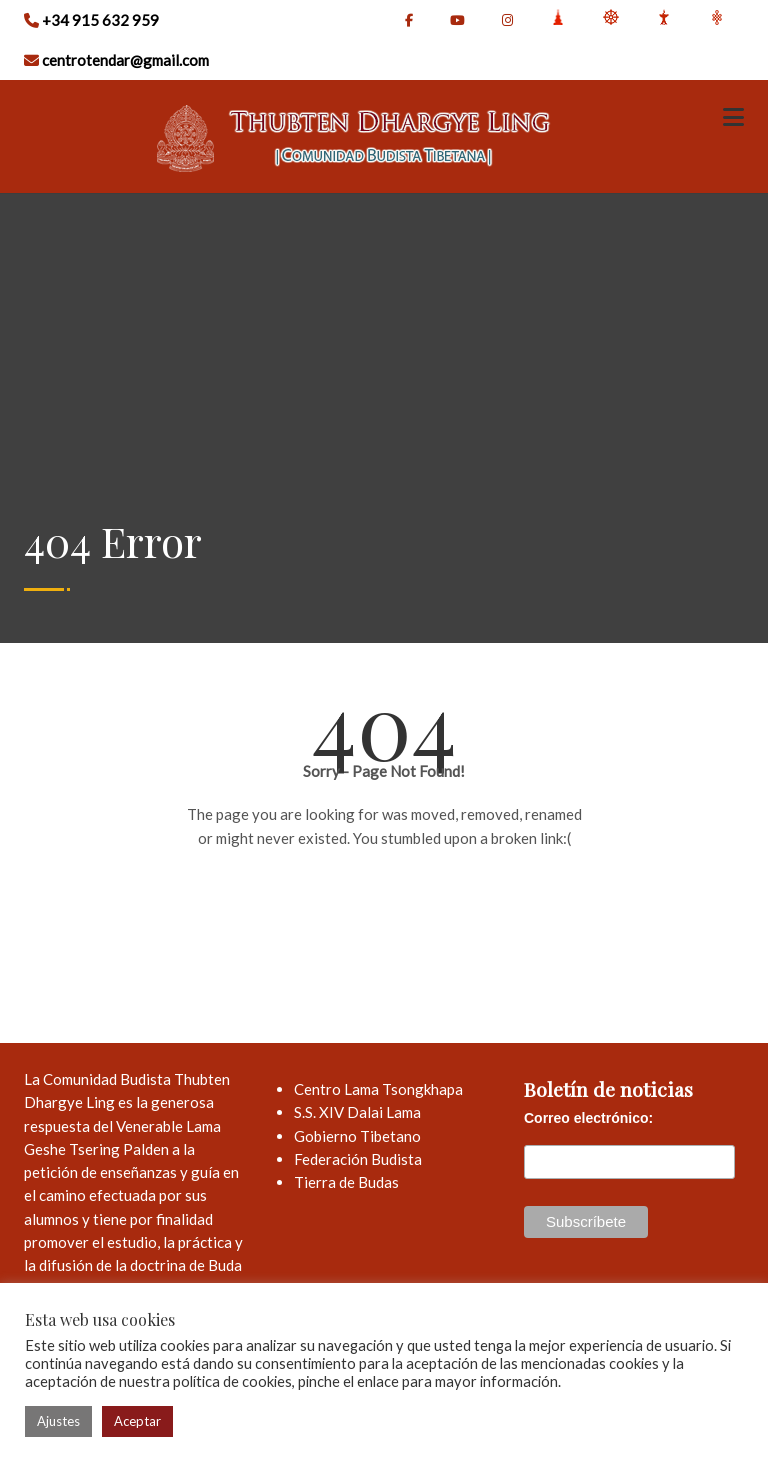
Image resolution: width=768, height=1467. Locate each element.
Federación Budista (358, 1159)
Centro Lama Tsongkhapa (378, 1089)
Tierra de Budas (346, 1182)
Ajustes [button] (58, 1421)
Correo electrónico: (588, 1118)
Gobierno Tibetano (357, 1136)
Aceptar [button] (137, 1421)
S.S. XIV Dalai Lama (357, 1112)
